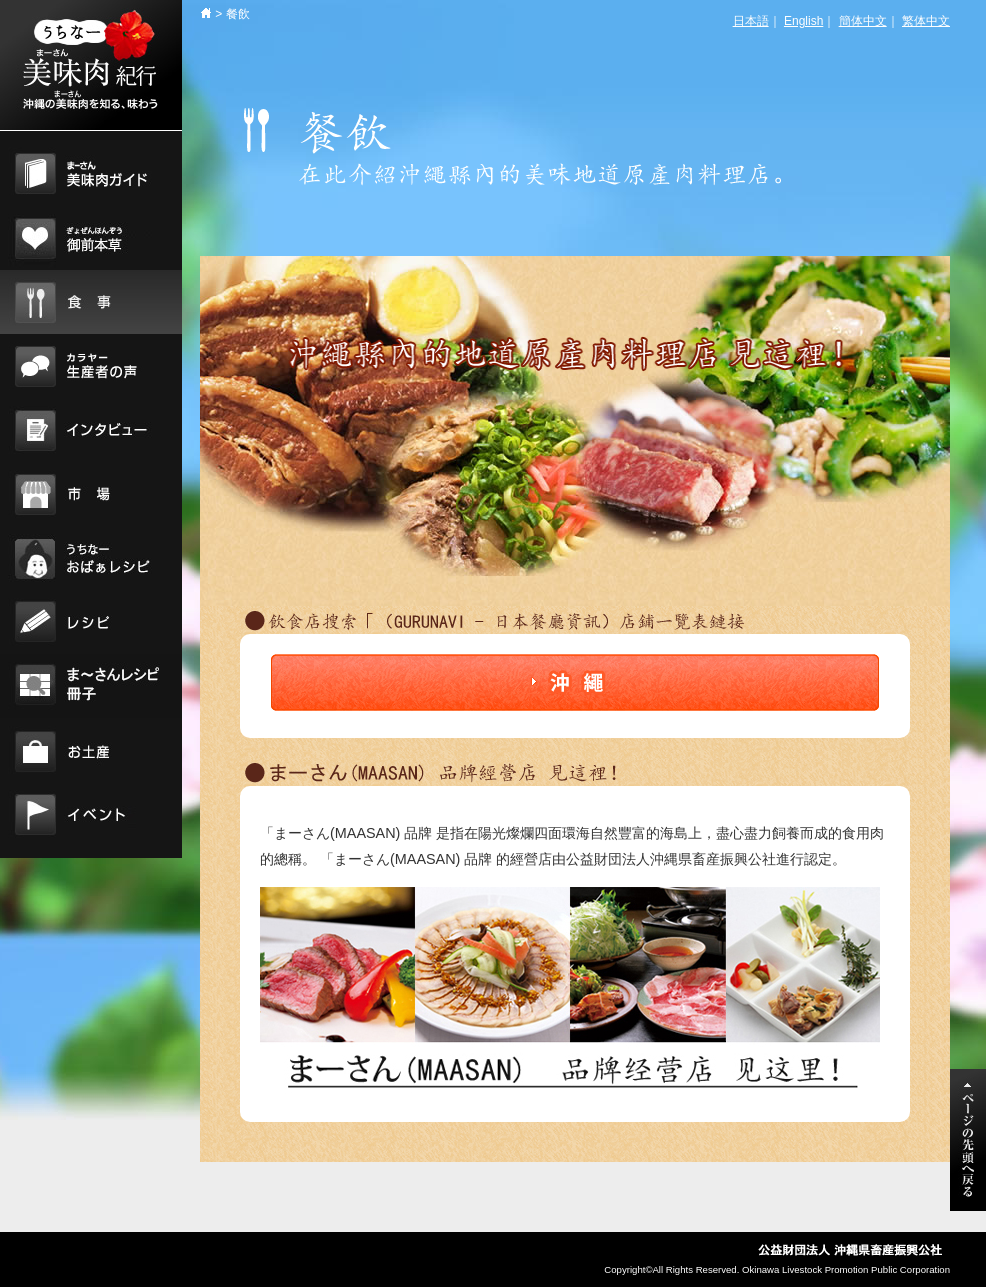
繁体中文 (926, 21)
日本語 (751, 21)
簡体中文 (863, 21)
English (803, 21)
